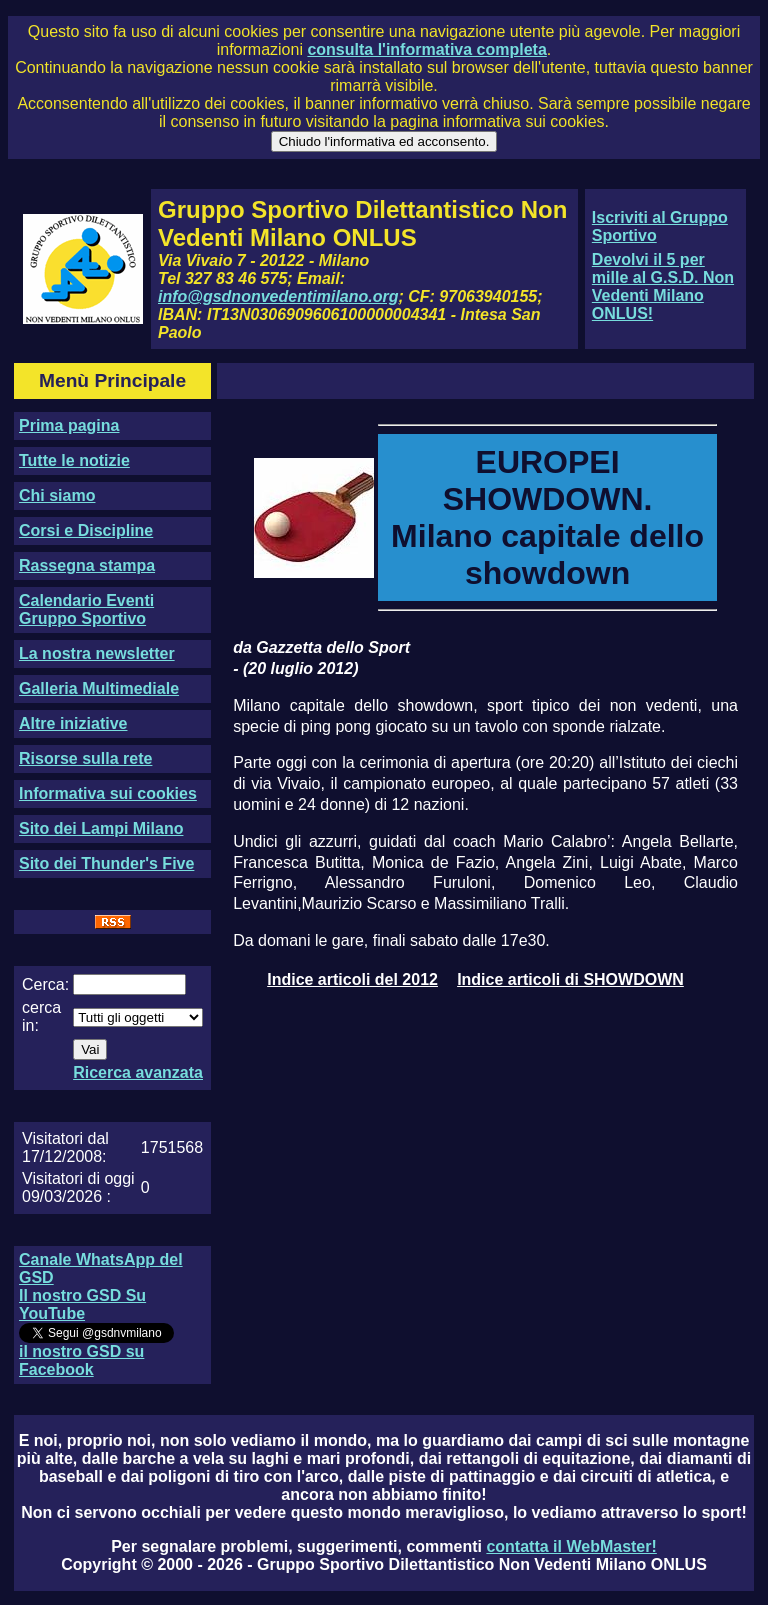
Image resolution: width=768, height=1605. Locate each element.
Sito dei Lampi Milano (101, 828)
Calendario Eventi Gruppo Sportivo (86, 609)
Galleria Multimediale (99, 688)
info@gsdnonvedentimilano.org (278, 296)
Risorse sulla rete (85, 758)
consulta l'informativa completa (426, 49)
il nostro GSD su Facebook (81, 1360)
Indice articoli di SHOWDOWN (570, 979)
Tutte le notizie (74, 460)
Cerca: (45, 984)
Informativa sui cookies (108, 793)
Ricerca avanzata (138, 1072)
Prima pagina (69, 425)
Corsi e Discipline (86, 530)
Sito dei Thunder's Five (106, 863)
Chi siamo (57, 495)
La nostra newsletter (97, 653)
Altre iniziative (73, 723)
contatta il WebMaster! (571, 1546)
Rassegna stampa (87, 565)
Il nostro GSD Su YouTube (82, 1304)
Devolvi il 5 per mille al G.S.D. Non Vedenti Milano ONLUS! (663, 286)
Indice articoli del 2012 (352, 979)
